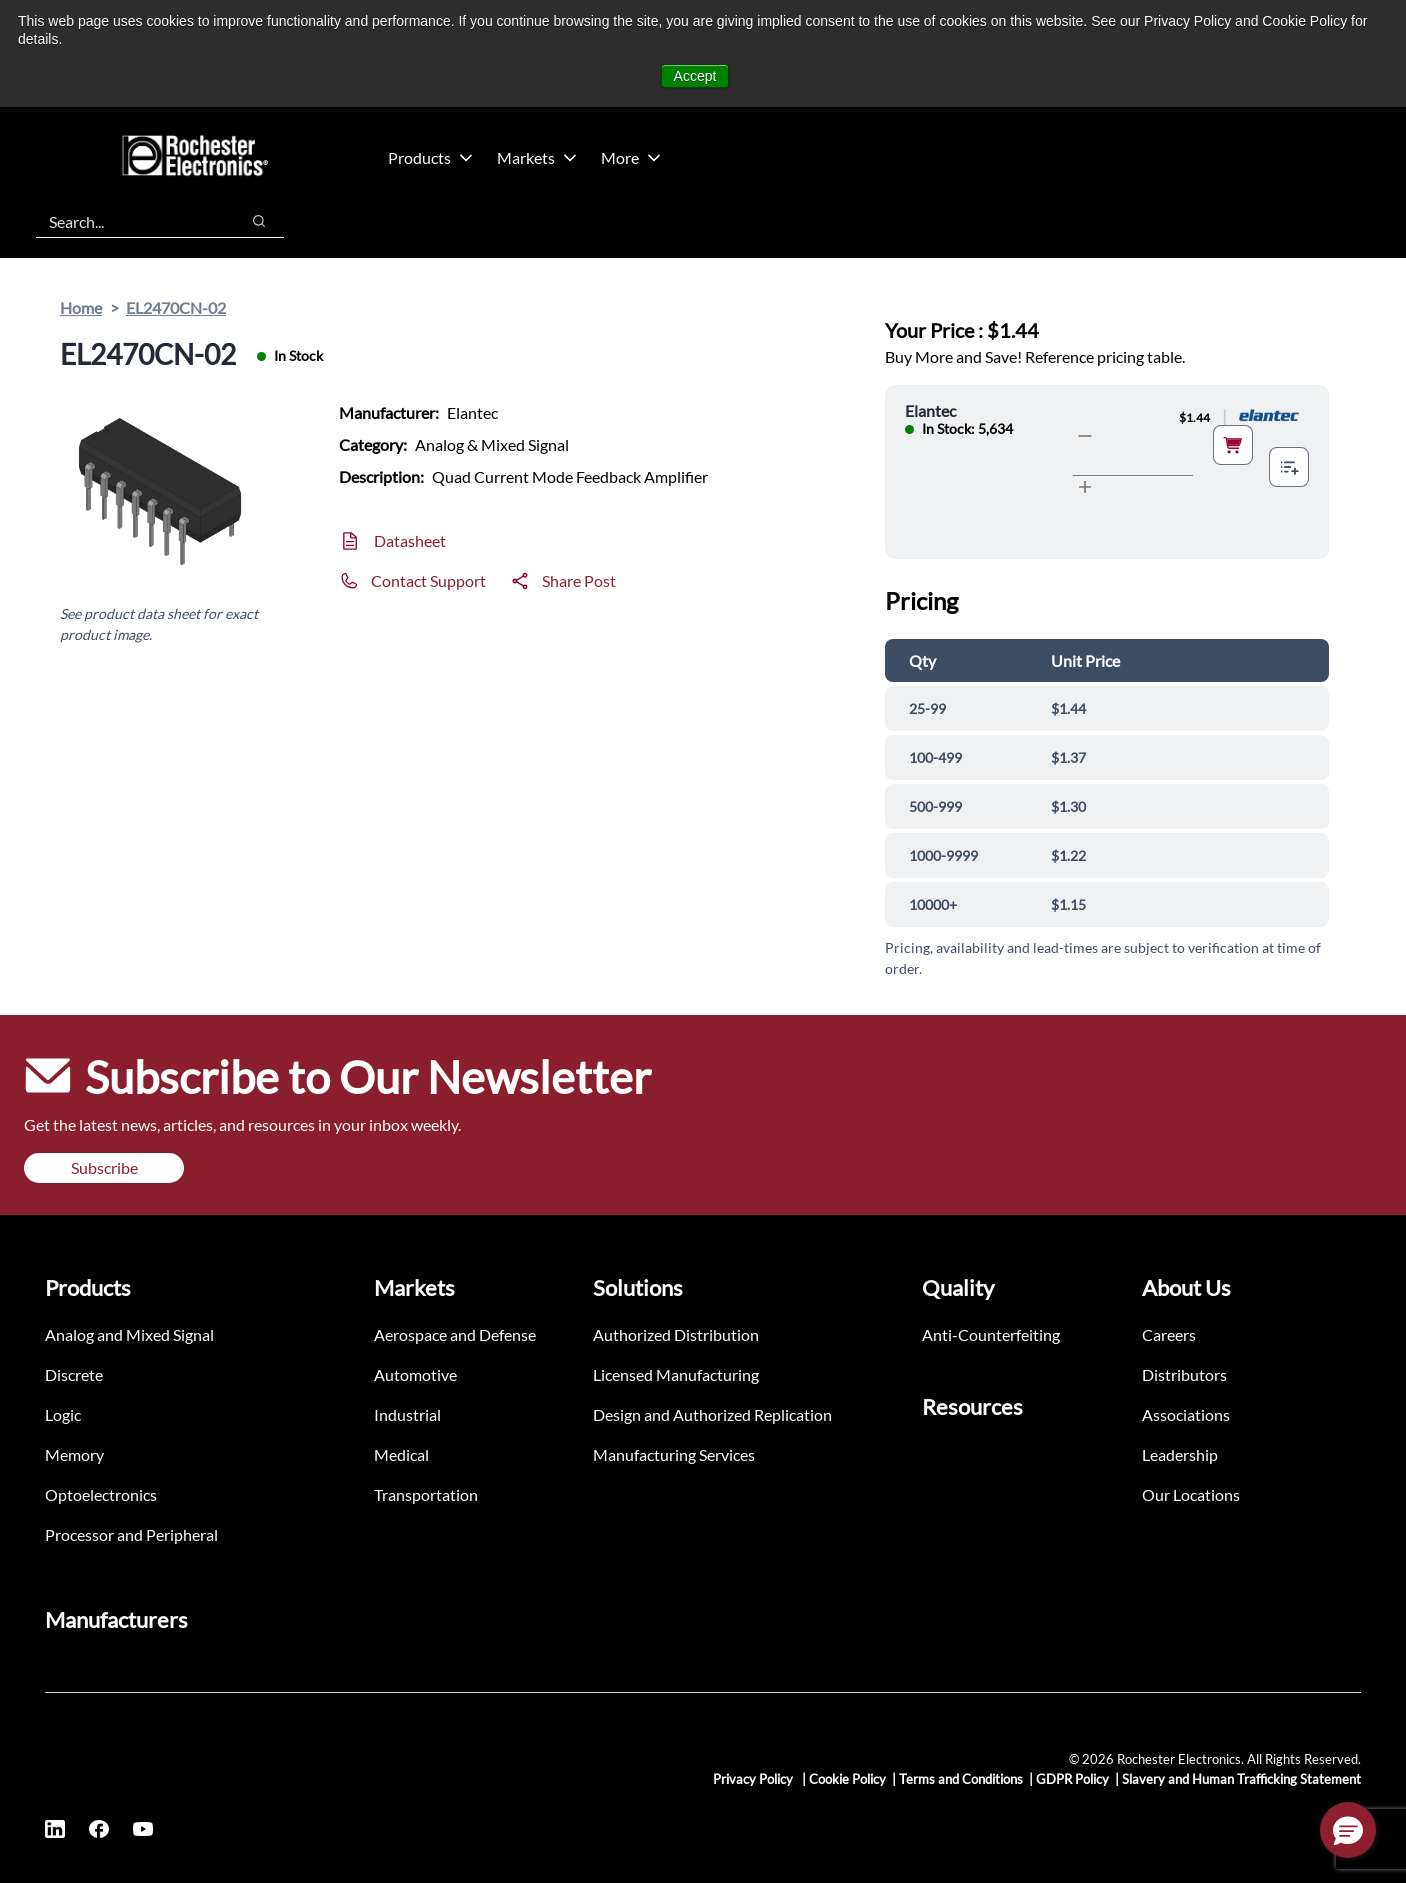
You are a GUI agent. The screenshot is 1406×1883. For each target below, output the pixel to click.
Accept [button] (695, 76)
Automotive (415, 1374)
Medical (401, 1454)
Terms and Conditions (961, 1779)
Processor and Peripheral (131, 1534)
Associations (1186, 1414)
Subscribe (104, 1167)
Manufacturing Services (674, 1454)
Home (81, 307)
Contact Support (428, 580)
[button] (1348, 1830)
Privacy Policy (754, 1779)
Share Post (579, 580)
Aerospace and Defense (455, 1334)
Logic (63, 1414)
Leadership (1180, 1454)
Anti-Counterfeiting (991, 1334)
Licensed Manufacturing (676, 1374)
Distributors (1184, 1374)
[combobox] (127, 221)
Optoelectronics (101, 1494)
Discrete (74, 1374)
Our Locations (1191, 1494)
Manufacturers (116, 1619)
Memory (74, 1454)
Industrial (407, 1414)
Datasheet (410, 540)
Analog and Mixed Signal (129, 1334)
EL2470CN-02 (176, 307)
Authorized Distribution (676, 1334)
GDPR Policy (1072, 1779)
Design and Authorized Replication (712, 1414)
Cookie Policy (847, 1779)
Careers (1169, 1334)
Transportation (426, 1494)
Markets (537, 157)
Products (430, 157)
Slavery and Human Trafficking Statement (1241, 1779)
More (631, 157)
